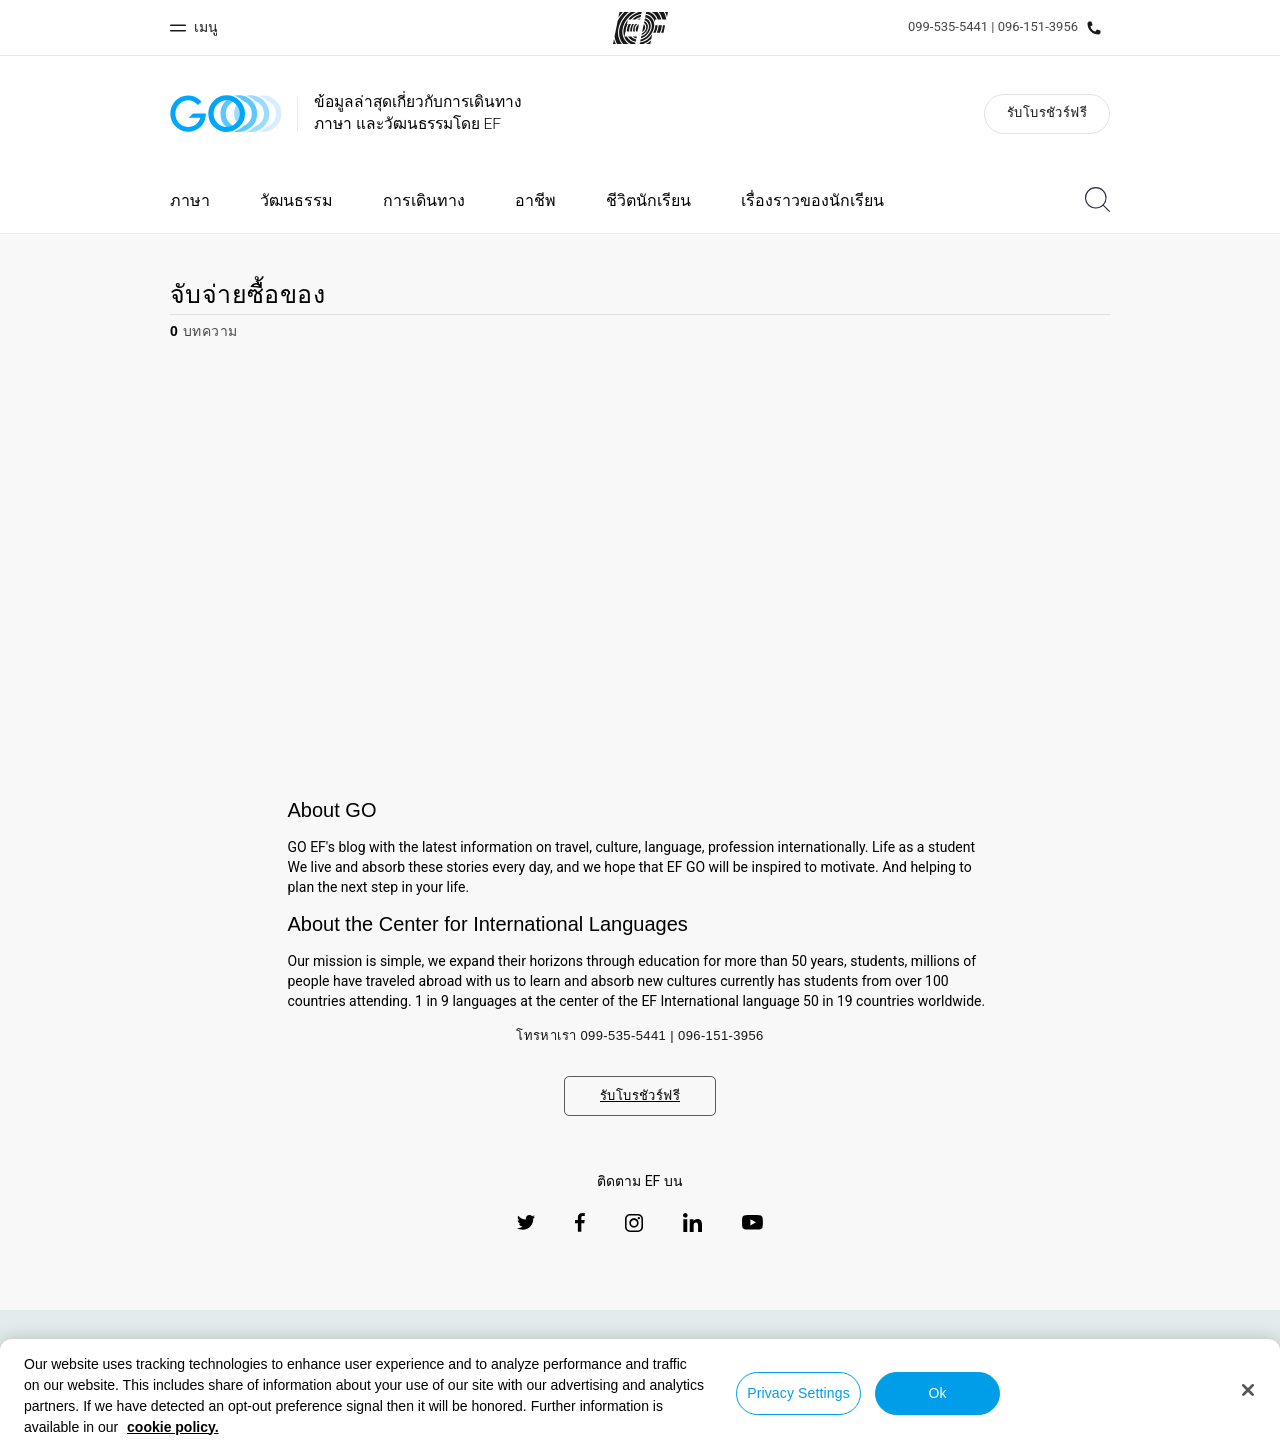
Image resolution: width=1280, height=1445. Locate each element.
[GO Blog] (226, 113)
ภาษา (190, 200)
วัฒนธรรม (296, 200)
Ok (937, 1393)
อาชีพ (535, 200)
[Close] (1248, 1390)
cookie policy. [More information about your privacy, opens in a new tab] (173, 1427)
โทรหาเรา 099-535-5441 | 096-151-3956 (640, 1035)
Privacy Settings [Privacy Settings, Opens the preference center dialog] (798, 1393)
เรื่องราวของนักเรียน (812, 200)
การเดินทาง (424, 200)
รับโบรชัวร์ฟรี (1047, 112)
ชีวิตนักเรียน (648, 200)
